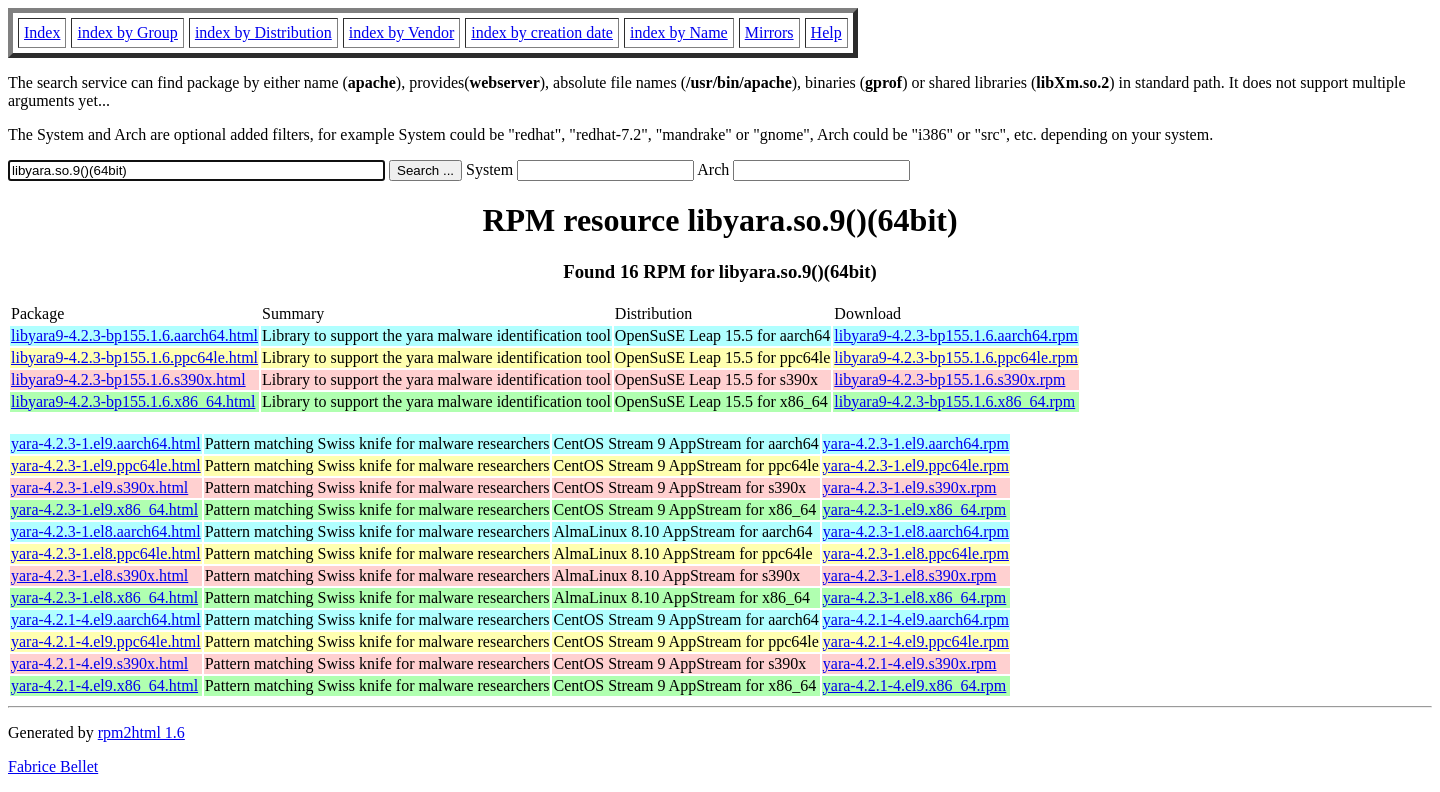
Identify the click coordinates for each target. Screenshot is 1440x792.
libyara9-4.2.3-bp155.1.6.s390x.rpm (949, 379)
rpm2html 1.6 (141, 732)
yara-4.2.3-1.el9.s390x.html (99, 487)
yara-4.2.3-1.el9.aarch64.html (106, 443)
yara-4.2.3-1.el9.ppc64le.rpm (916, 465)
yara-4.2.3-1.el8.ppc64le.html (106, 553)
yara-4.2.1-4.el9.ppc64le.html (106, 641)
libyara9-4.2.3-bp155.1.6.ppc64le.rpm (956, 357)
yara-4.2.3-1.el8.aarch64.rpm (916, 531)
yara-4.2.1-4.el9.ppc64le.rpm (916, 641)
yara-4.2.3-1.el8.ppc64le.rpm (916, 553)
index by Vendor (401, 32)
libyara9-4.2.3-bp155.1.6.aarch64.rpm (955, 335)
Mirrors (769, 32)
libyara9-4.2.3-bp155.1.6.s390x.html (128, 379)
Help (826, 32)
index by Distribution (263, 32)
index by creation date (542, 32)
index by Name (679, 32)
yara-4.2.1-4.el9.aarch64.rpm (916, 619)
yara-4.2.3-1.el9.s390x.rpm (910, 487)
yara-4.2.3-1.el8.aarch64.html (106, 531)
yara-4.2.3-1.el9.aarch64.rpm (916, 443)
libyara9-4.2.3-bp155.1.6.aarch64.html (134, 335)
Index (42, 32)
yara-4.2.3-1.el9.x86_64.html (104, 509)
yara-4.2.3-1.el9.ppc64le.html (106, 465)
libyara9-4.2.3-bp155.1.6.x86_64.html (133, 401)
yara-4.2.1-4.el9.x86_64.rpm (915, 685)
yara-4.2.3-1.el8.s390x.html (99, 575)
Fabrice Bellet (53, 766)
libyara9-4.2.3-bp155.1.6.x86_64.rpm (954, 401)
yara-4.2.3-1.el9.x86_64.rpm (915, 509)
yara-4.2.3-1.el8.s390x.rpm (910, 575)
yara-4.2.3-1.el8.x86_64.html (104, 597)
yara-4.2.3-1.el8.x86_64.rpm (915, 597)
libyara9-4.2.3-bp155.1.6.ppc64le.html (134, 357)
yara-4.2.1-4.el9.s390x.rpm (910, 663)
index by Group (127, 32)
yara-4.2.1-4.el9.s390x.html (99, 663)
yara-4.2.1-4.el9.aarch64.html (106, 619)
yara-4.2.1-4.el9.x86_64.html (104, 685)
